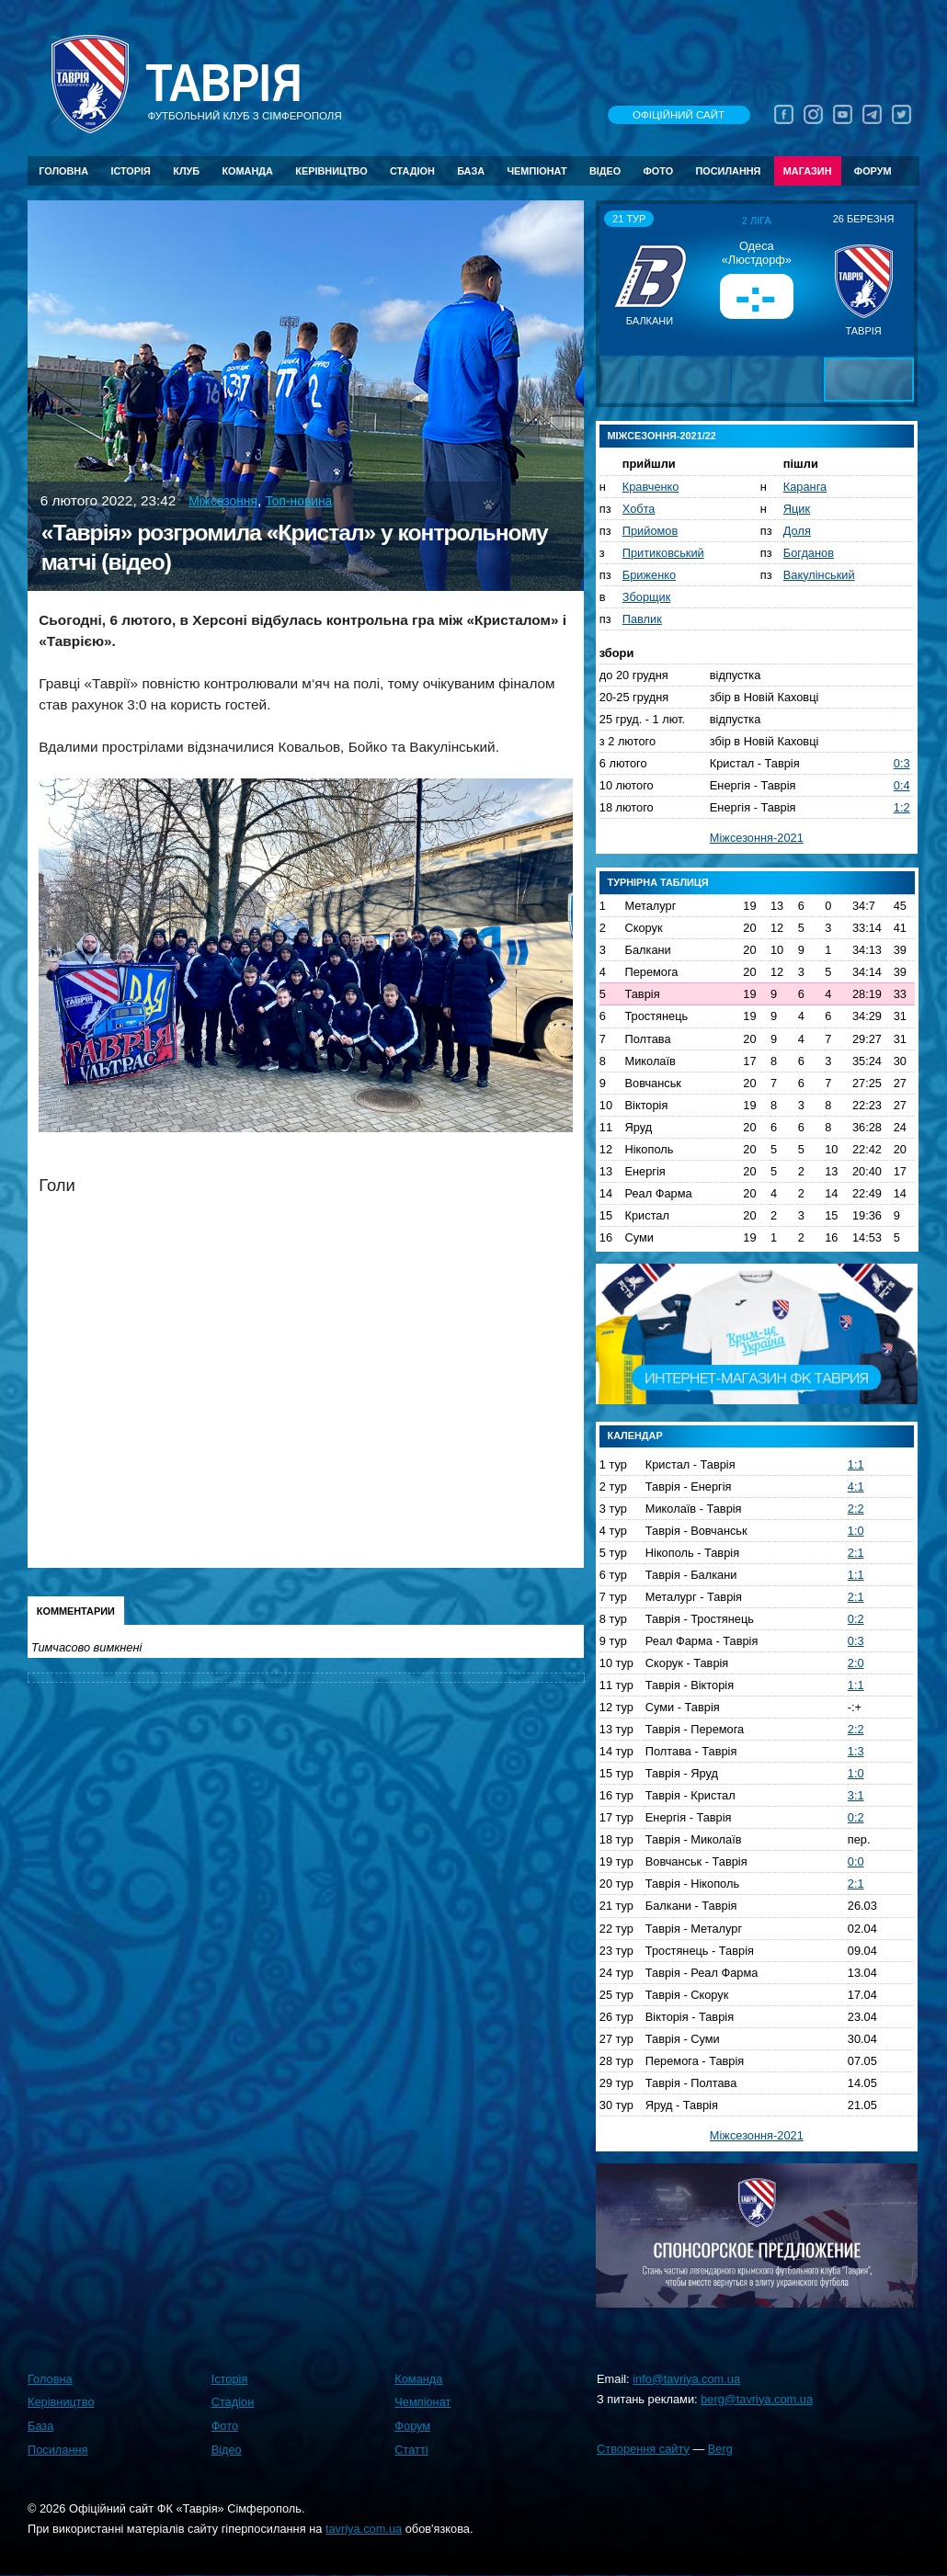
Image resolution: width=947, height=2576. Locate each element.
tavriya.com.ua (363, 2529)
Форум (873, 170)
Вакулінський (819, 575)
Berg (720, 2449)
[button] (616, 279)
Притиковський (663, 553)
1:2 (902, 807)
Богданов (808, 553)
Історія (130, 170)
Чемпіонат (536, 170)
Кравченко (650, 487)
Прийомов (650, 531)
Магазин (807, 170)
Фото (659, 170)
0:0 (856, 1861)
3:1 (856, 1795)
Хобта (639, 509)
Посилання (727, 170)
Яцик (796, 509)
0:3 (902, 763)
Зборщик (646, 597)
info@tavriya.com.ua (686, 2379)
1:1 (856, 1464)
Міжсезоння (222, 501)
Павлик (642, 619)
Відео (605, 170)
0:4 (902, 785)
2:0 (856, 1663)
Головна (63, 170)
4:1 (856, 1486)
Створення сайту (643, 2449)
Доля (797, 531)
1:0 (856, 1531)
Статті (411, 2450)
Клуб (186, 170)
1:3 (856, 1751)
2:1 (856, 1553)
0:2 (856, 1619)
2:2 (856, 1508)
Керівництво (331, 170)
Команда (247, 170)
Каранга (805, 487)
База (471, 170)
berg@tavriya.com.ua (757, 2399)
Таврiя (223, 84)
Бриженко (649, 575)
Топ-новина (298, 501)
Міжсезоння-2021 (757, 838)
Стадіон (412, 170)
